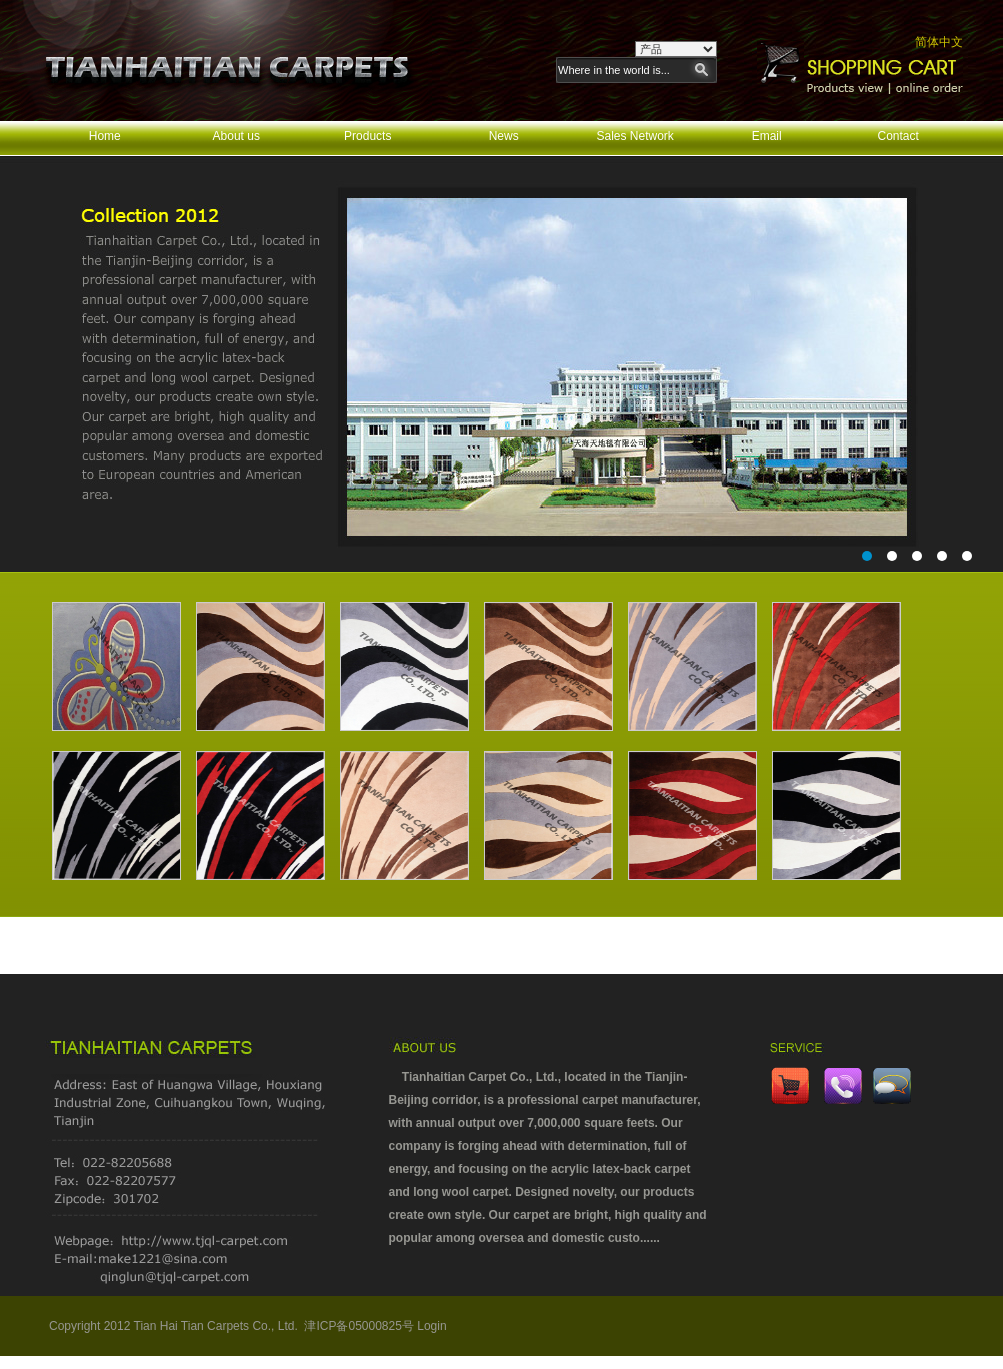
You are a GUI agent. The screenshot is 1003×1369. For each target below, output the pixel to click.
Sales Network (634, 136)
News (504, 136)
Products (367, 136)
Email (767, 136)
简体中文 (939, 42)
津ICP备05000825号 (358, 1326)
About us (236, 136)
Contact (898, 136)
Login (431, 1326)
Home (105, 136)
